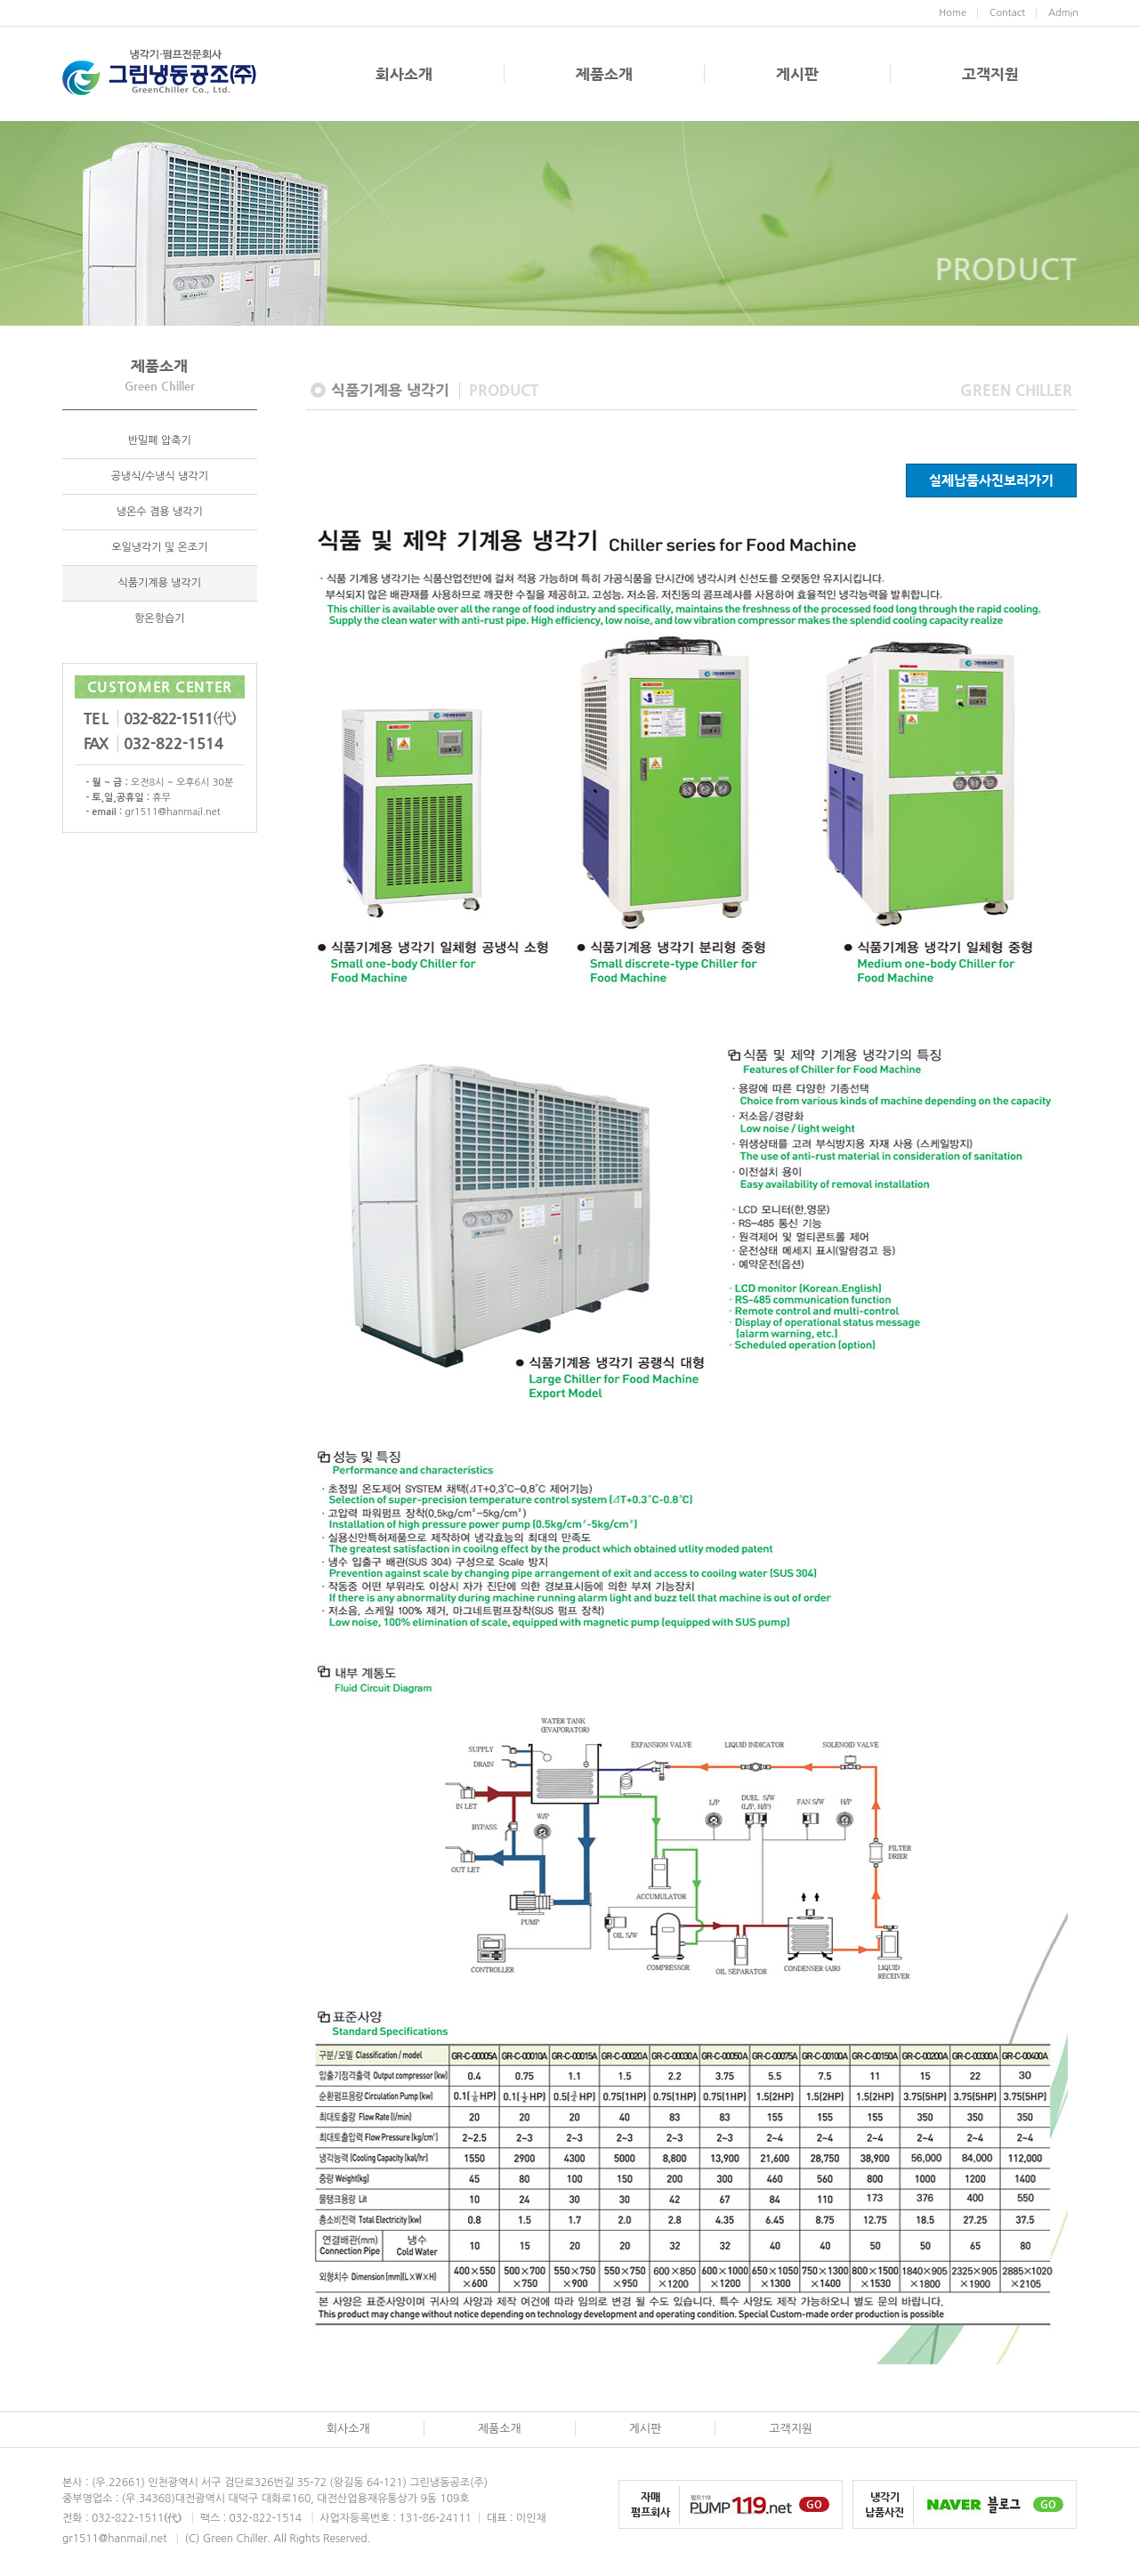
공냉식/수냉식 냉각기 (159, 476)
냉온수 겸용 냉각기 (160, 511)
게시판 (797, 74)
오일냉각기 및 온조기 (159, 547)
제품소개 (604, 74)
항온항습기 (159, 618)
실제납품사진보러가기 (991, 480)
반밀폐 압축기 (159, 440)
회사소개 (404, 74)
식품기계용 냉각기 (159, 582)
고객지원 (990, 74)
